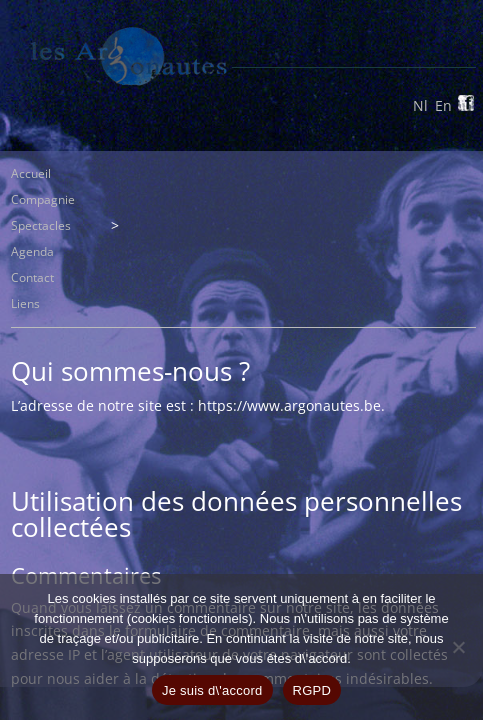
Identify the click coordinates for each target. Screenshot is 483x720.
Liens (25, 303)
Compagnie (43, 199)
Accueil (31, 173)
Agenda (32, 251)
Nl (420, 105)
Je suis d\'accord (212, 690)
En (443, 105)
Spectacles (41, 225)
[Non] (458, 647)
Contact (32, 277)
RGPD (312, 690)
